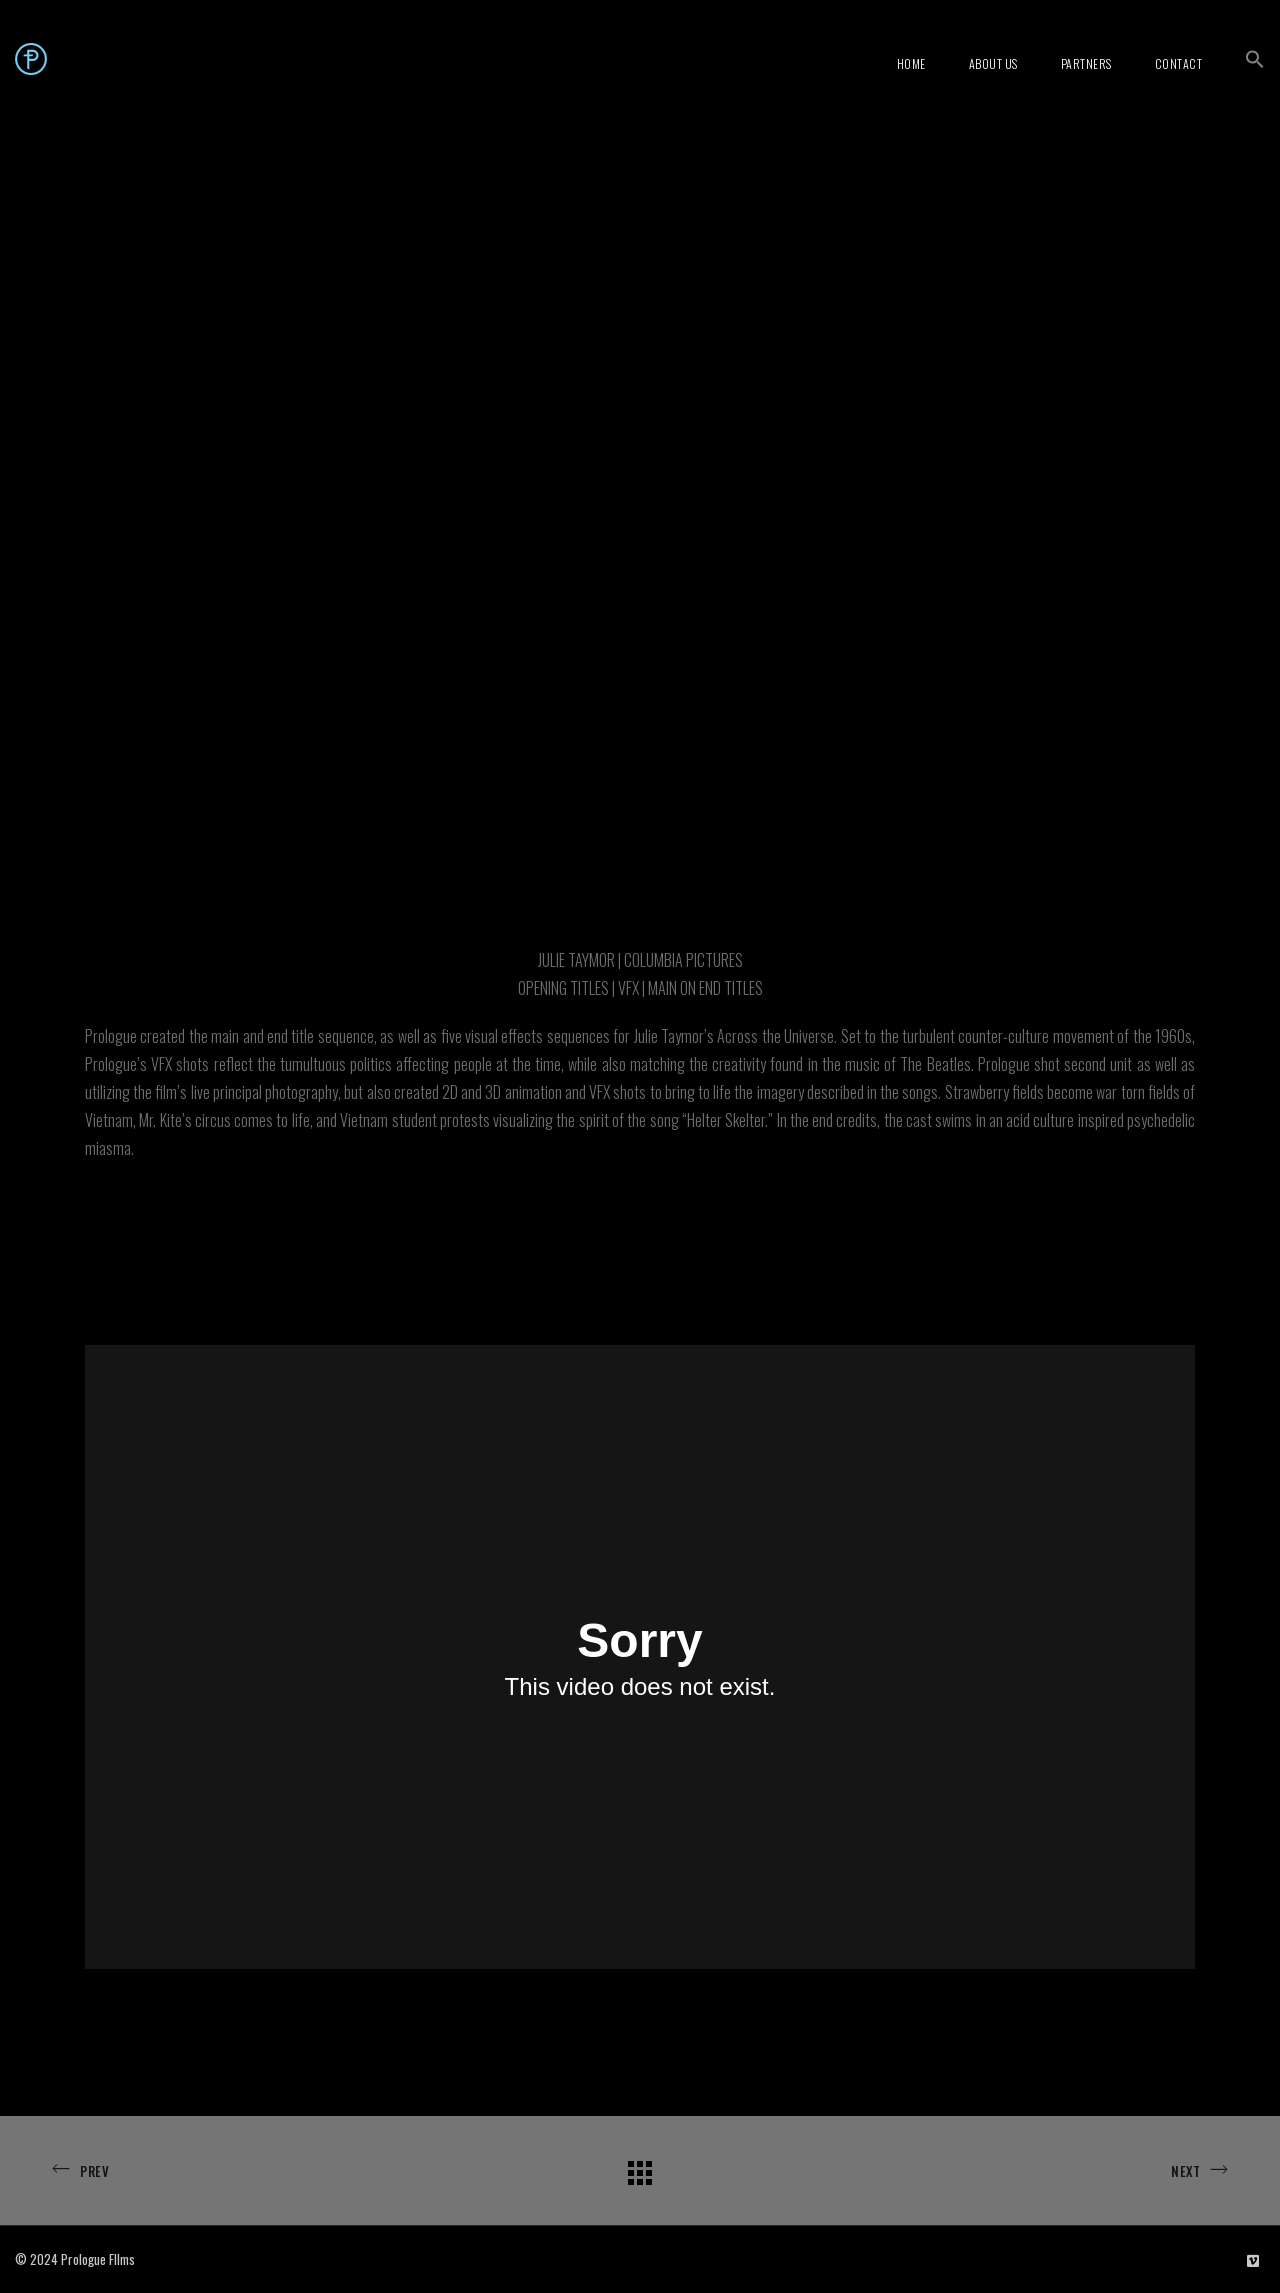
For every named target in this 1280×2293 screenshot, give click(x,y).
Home (911, 63)
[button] (1255, 59)
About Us (993, 63)
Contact (1179, 63)
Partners (1086, 63)
